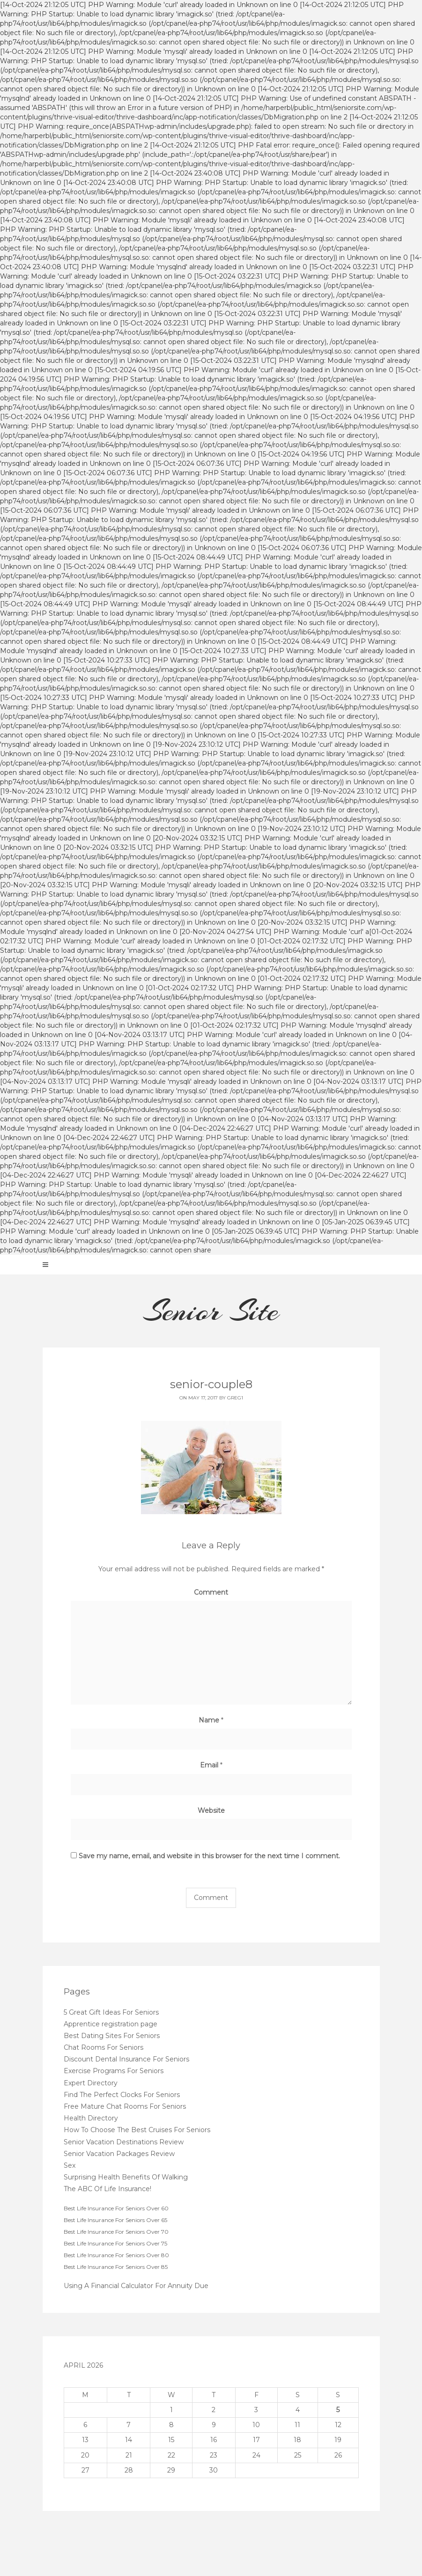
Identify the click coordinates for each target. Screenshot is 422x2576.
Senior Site (211, 1311)
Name (211, 1720)
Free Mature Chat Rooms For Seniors (125, 2106)
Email (211, 1765)
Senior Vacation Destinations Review (124, 2142)
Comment (211, 1592)
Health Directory (91, 2118)
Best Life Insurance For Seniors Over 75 (115, 2243)
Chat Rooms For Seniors (103, 2047)
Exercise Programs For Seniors (113, 2071)
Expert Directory (91, 2083)
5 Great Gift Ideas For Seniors (111, 2012)
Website (211, 1810)
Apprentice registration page (110, 2024)
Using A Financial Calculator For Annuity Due (136, 2286)
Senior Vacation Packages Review (119, 2153)
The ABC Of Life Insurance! (107, 2189)
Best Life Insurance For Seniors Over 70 (116, 2231)
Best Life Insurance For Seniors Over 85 (116, 2266)
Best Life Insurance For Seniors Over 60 (116, 2208)
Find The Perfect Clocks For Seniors (122, 2094)
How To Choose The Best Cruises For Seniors (137, 2130)
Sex (69, 2165)
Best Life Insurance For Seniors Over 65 (115, 2219)
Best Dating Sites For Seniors (112, 2035)
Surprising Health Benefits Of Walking (126, 2177)
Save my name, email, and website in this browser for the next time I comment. (209, 1856)
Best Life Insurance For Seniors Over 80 (116, 2255)
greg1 (235, 1398)
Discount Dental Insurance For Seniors (126, 2059)
